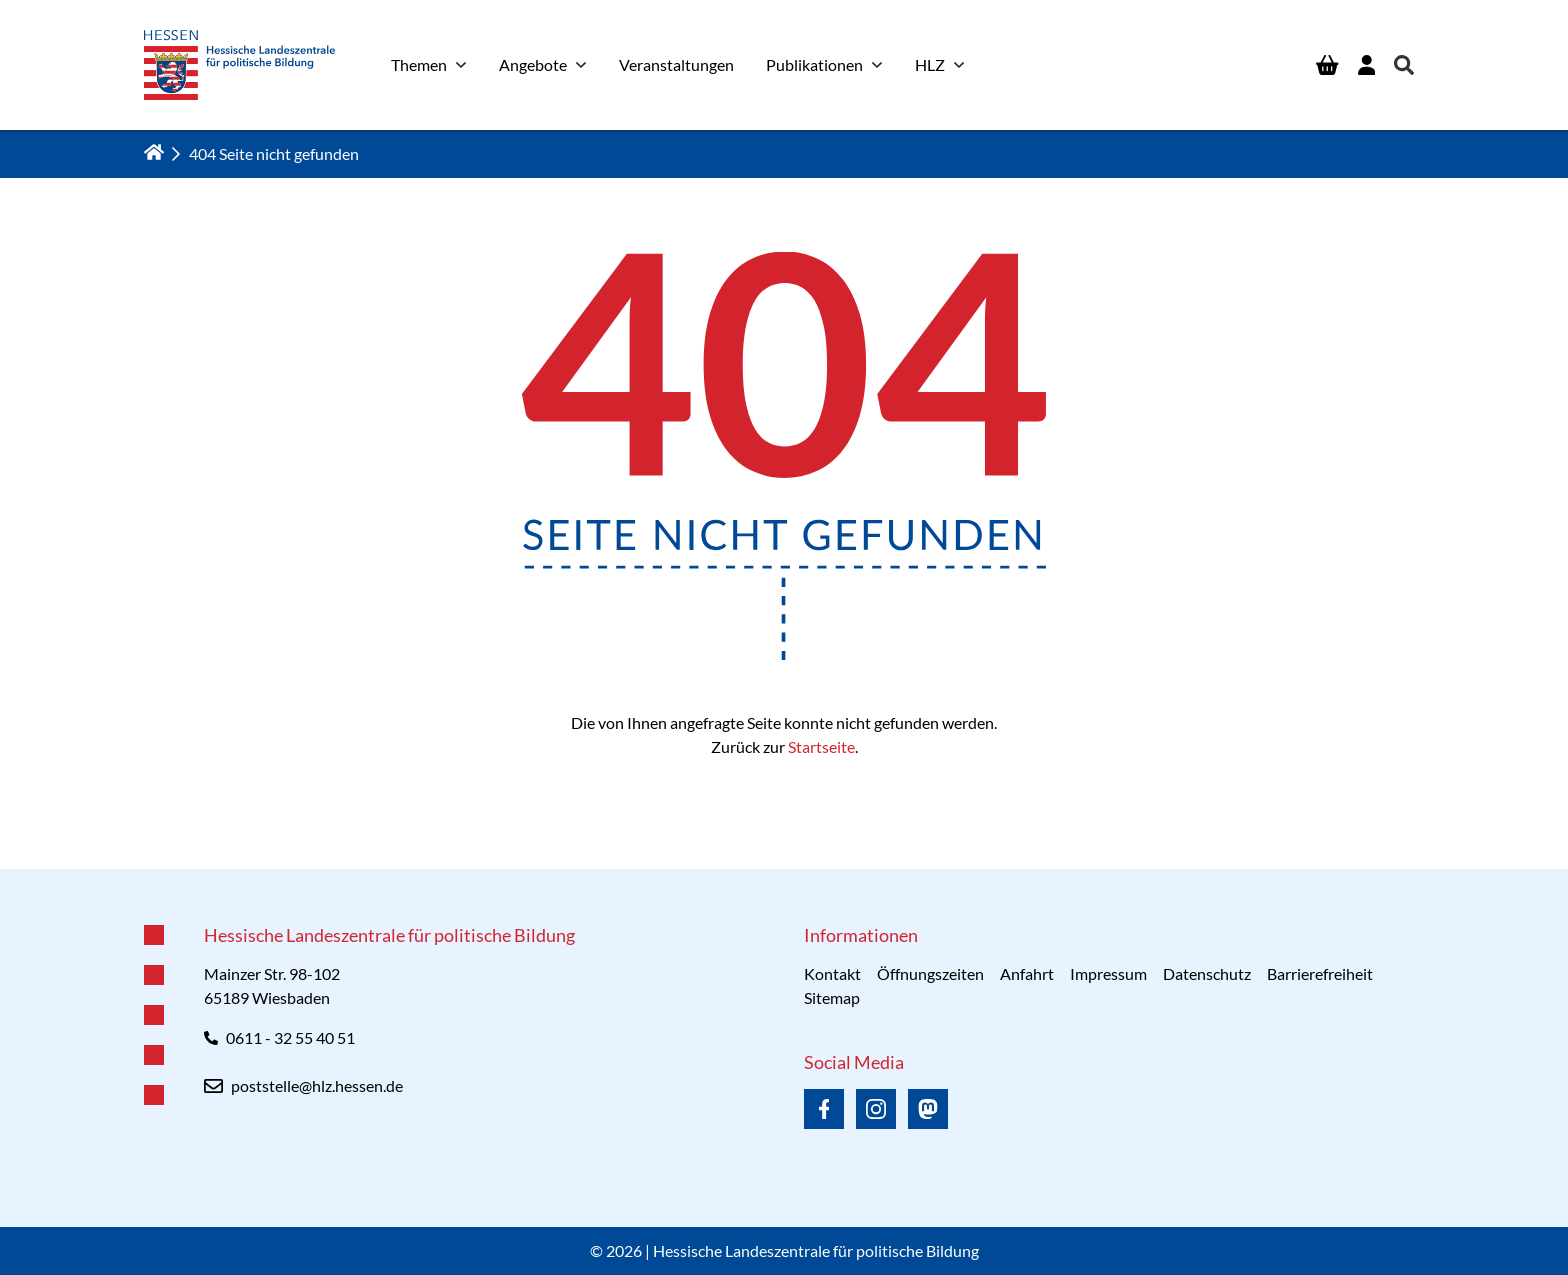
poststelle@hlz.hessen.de (317, 1085)
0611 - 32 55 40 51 (290, 1037)
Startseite (821, 746)
